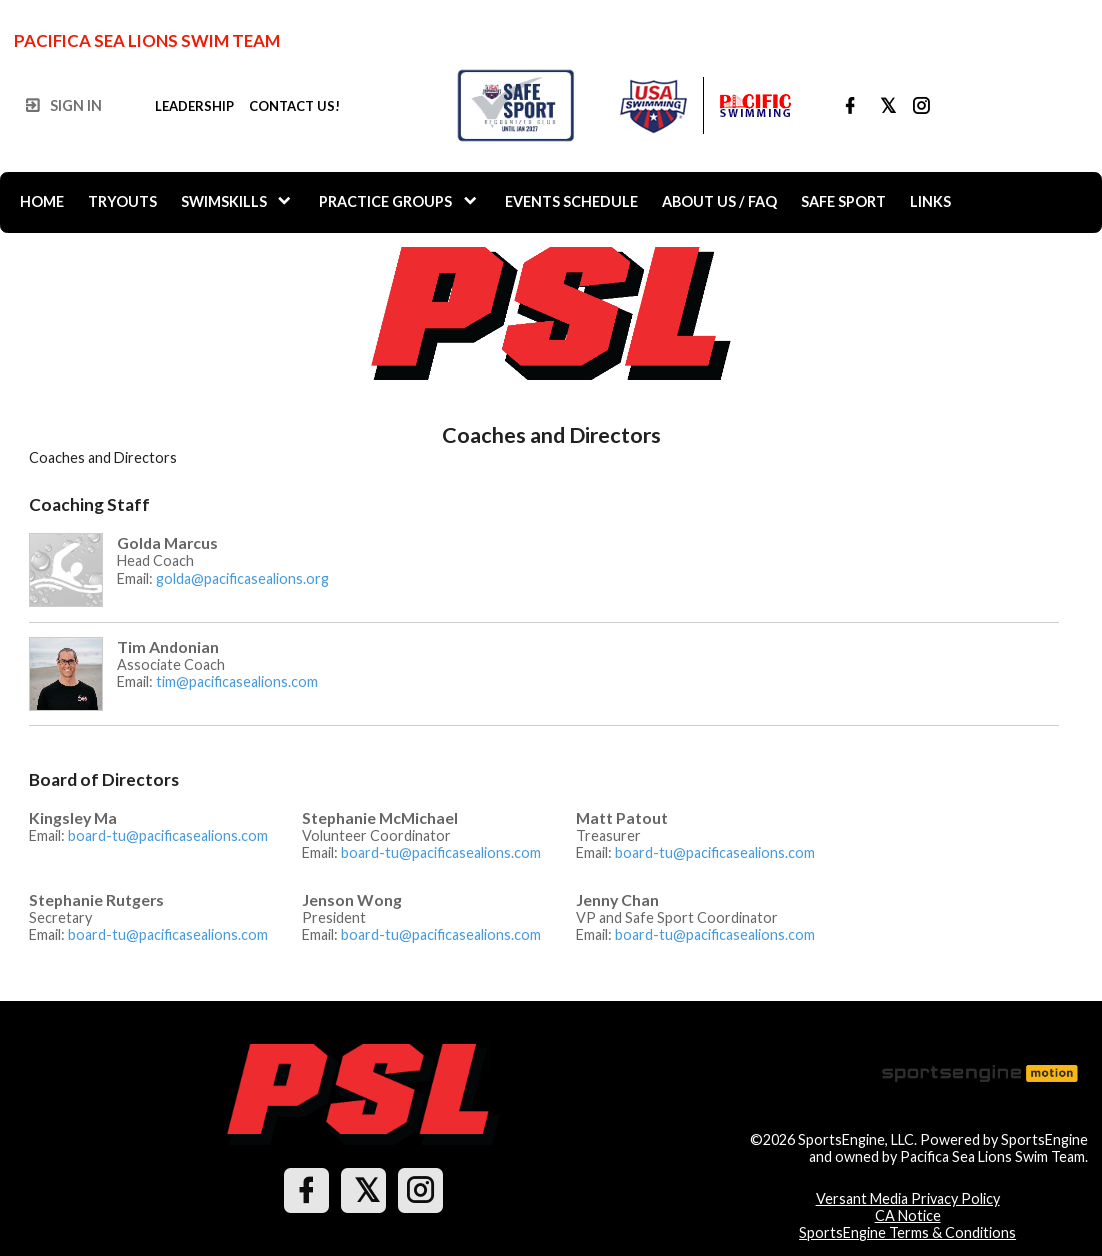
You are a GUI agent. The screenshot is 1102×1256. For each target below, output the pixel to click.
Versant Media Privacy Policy (908, 1198)
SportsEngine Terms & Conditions (907, 1232)
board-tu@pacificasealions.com (168, 835)
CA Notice (908, 1215)
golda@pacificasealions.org (242, 578)
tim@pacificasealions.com (237, 681)
